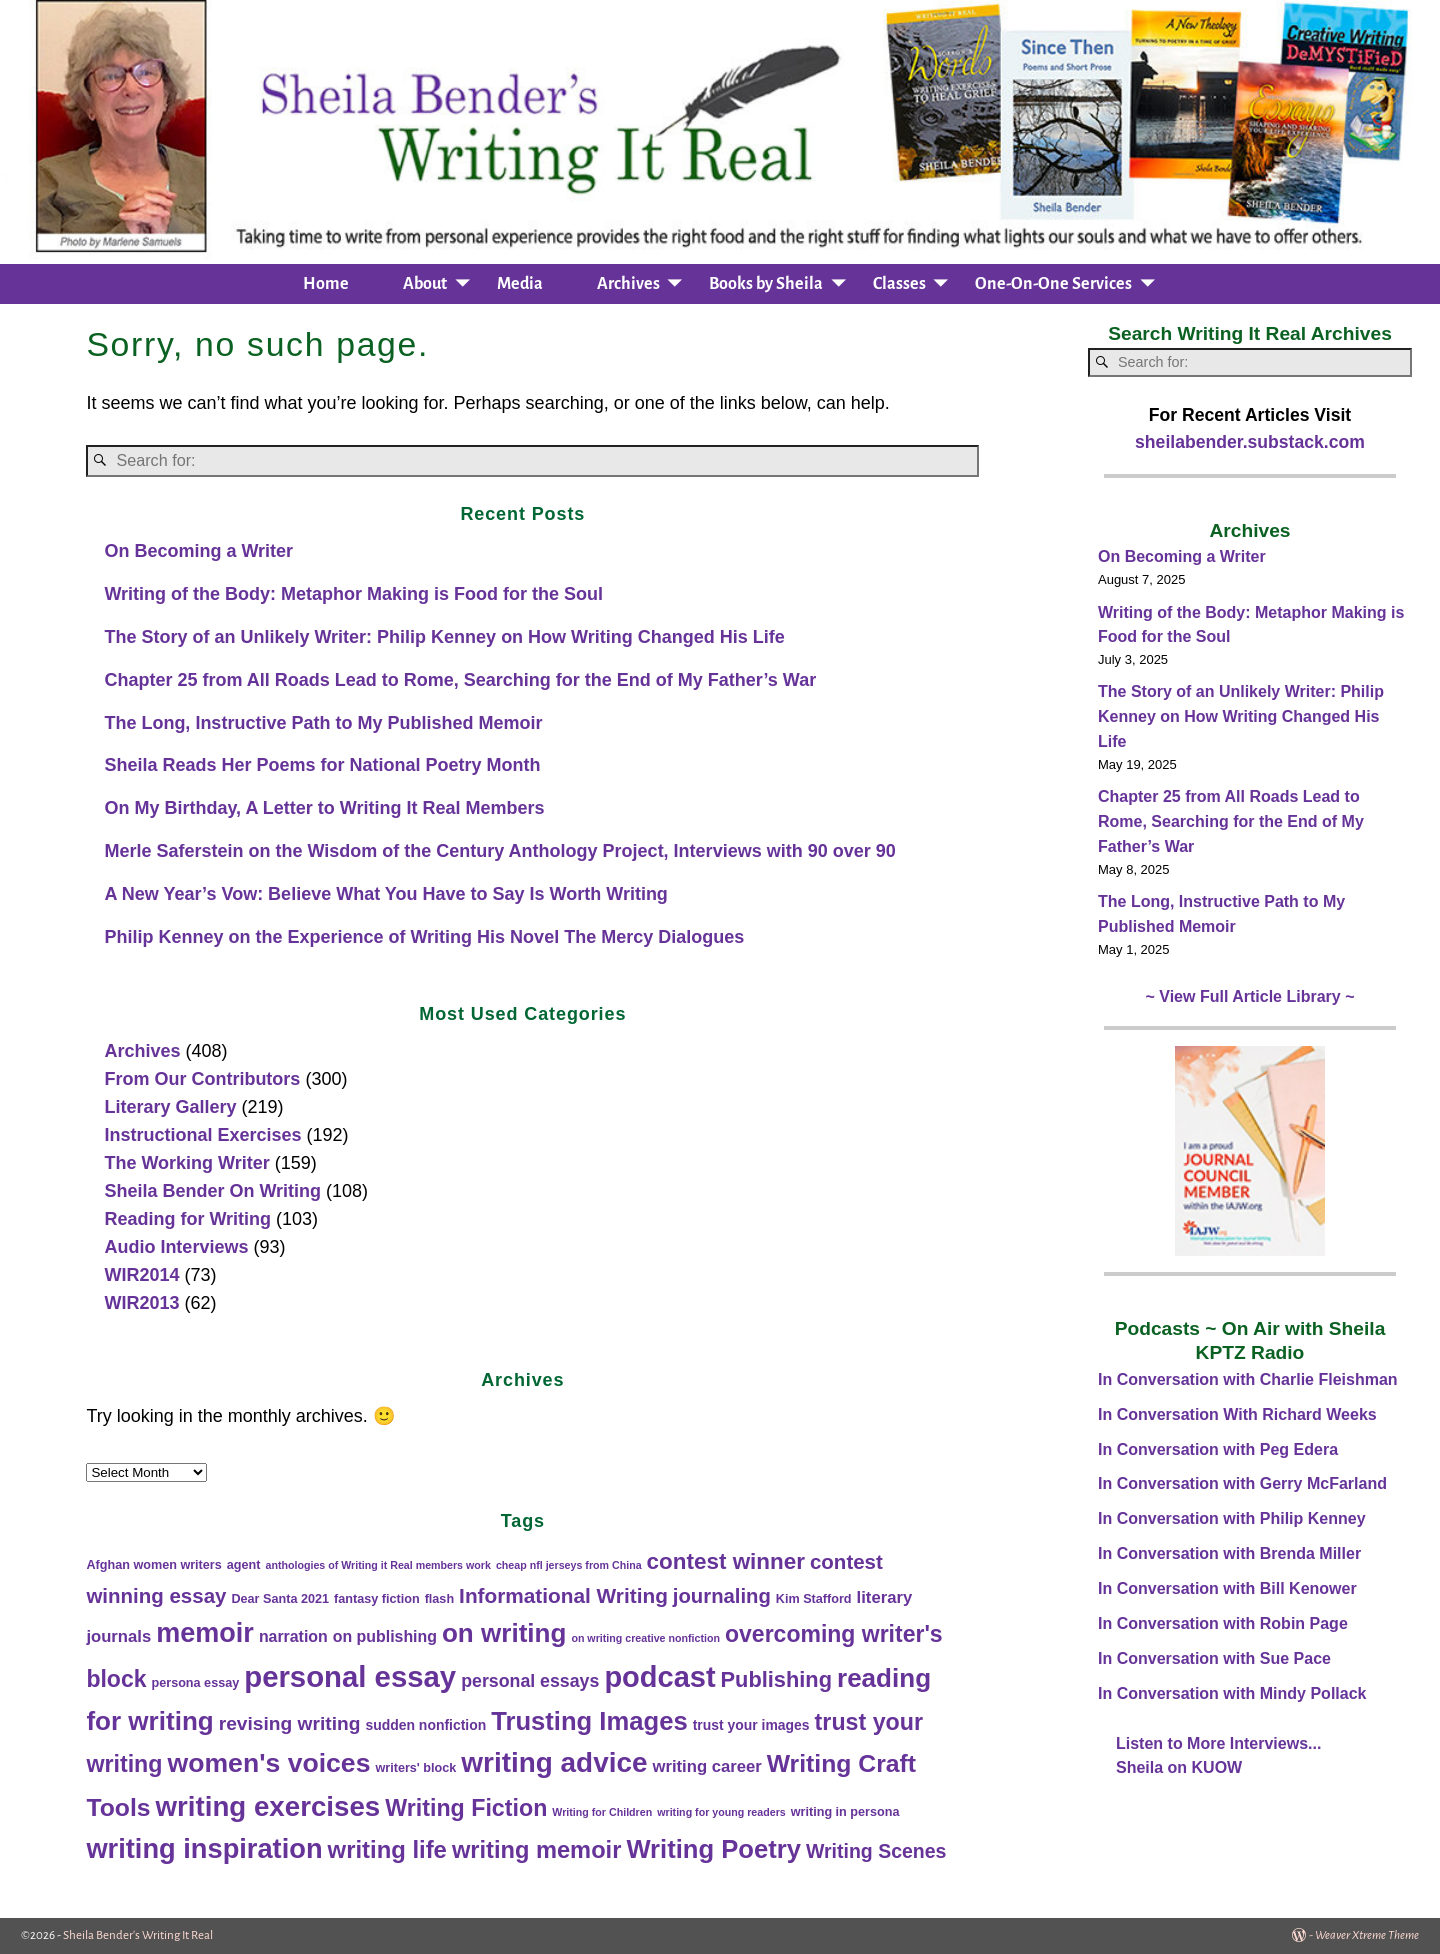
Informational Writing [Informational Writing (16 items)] (563, 1595)
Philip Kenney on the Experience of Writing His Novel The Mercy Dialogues (424, 937)
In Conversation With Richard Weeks (1237, 1414)
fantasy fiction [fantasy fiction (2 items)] (377, 1599)
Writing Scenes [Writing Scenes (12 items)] (876, 1851)
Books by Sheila (766, 284)
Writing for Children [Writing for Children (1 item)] (602, 1812)
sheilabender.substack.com (1250, 442)
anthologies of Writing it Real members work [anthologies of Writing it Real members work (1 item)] (377, 1565)
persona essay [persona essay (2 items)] (195, 1683)
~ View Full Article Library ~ (1250, 996)
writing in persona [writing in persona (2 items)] (845, 1812)
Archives (628, 284)
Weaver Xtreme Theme (1367, 1935)
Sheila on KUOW (1179, 1767)
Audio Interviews (176, 1247)
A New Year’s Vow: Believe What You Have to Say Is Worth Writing (385, 894)
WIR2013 (141, 1303)
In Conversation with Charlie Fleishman (1248, 1379)
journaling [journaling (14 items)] (722, 1596)
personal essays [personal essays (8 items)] (530, 1681)
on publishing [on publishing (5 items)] (385, 1636)
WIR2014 (141, 1275)
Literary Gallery (170, 1107)
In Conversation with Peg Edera (1218, 1449)
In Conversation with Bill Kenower (1227, 1588)
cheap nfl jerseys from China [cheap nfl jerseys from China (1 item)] (569, 1565)
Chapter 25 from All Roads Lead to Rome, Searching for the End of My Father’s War (460, 680)
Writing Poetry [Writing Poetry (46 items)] (713, 1849)
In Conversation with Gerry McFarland (1242, 1483)
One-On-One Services (1053, 284)
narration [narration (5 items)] (293, 1636)
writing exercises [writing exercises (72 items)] (268, 1806)
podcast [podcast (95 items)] (659, 1677)
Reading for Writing (187, 1219)
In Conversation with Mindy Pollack (1232, 1693)
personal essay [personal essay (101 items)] (350, 1676)
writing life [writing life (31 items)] (387, 1849)
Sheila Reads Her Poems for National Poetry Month (322, 765)
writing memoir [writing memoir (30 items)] (536, 1850)
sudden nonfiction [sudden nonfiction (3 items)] (425, 1725)
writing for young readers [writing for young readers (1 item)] (721, 1812)
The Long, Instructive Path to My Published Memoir (323, 723)
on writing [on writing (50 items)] (504, 1633)
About (425, 284)
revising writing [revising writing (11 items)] (290, 1723)
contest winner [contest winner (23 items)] (726, 1561)
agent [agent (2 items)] (244, 1565)
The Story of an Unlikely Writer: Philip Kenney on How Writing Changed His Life (444, 637)
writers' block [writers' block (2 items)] (415, 1768)
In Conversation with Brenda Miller (1229, 1553)
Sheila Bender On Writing (212, 1191)
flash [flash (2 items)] (439, 1599)
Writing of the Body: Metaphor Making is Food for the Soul (353, 594)
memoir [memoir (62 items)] (205, 1633)
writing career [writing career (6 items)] (706, 1766)
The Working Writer (186, 1163)
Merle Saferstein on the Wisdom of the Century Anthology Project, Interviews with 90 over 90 (499, 851)
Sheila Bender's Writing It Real (138, 1935)
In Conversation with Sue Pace (1214, 1658)
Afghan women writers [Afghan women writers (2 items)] (153, 1565)
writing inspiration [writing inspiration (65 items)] (204, 1848)
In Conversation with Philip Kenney (1232, 1518)
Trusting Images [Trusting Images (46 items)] (589, 1721)
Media (520, 284)
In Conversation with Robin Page (1223, 1623)
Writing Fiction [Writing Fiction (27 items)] (466, 1808)
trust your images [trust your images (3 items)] (751, 1725)
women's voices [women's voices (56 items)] (269, 1763)
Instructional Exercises (202, 1135)
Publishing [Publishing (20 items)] (776, 1679)
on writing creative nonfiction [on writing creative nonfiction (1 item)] (645, 1638)
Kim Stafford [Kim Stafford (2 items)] (814, 1599)
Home (326, 284)
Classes (899, 284)
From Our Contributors (202, 1079)
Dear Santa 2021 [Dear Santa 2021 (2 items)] (280, 1599)
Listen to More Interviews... (1218, 1743)
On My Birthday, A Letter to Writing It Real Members (324, 808)
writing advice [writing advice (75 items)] (554, 1762)
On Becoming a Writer (198, 551)
